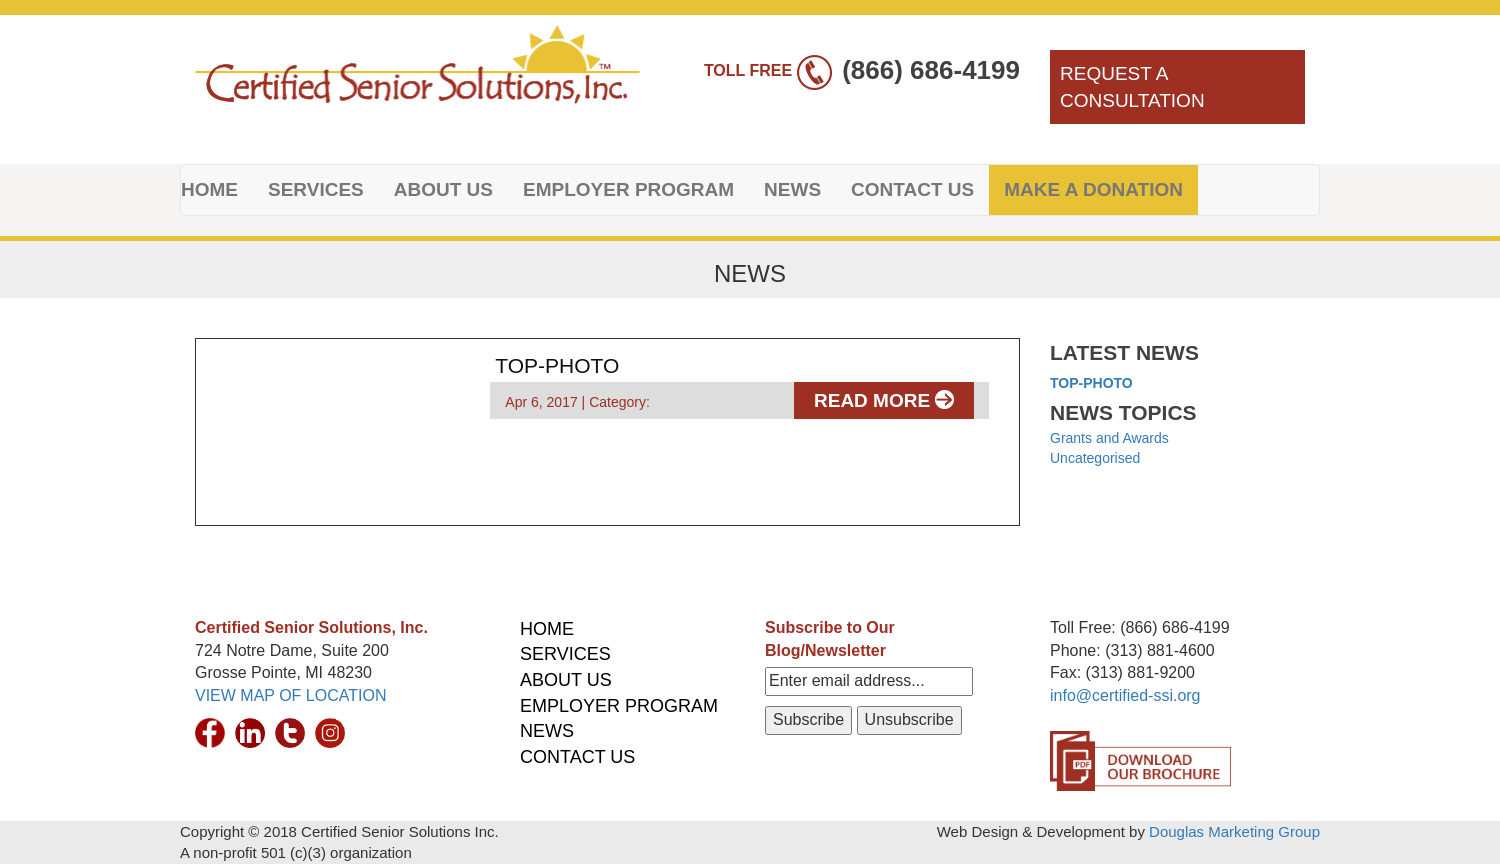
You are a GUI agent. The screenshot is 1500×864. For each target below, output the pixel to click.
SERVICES (316, 189)
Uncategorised (1095, 458)
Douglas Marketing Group (1234, 831)
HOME (209, 189)
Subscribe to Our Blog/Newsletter (830, 639)
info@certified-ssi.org (1125, 695)
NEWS (792, 189)
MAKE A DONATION (1093, 189)
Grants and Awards (1109, 438)
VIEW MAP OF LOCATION (290, 695)
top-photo (1091, 383)
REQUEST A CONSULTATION (1132, 87)
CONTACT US (912, 189)
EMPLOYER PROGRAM (628, 189)
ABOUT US (443, 189)
